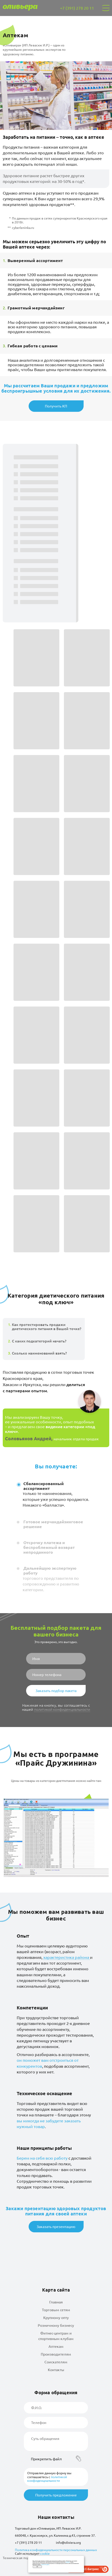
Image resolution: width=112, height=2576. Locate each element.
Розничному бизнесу (56, 2325)
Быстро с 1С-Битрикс (84, 2569)
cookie (45, 2553)
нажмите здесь (45, 2564)
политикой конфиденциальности (47, 2478)
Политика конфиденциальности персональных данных (56, 2550)
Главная (56, 2302)
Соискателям (55, 2362)
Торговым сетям (56, 2310)
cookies (68, 2562)
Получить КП (56, 406)
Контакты (56, 2370)
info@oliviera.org (68, 2542)
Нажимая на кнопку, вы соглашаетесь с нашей (56, 1707)
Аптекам (56, 2346)
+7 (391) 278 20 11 (28, 2542)
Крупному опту (56, 2318)
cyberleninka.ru (23, 228)
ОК (37, 2566)
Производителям (56, 2354)
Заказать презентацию (56, 2227)
